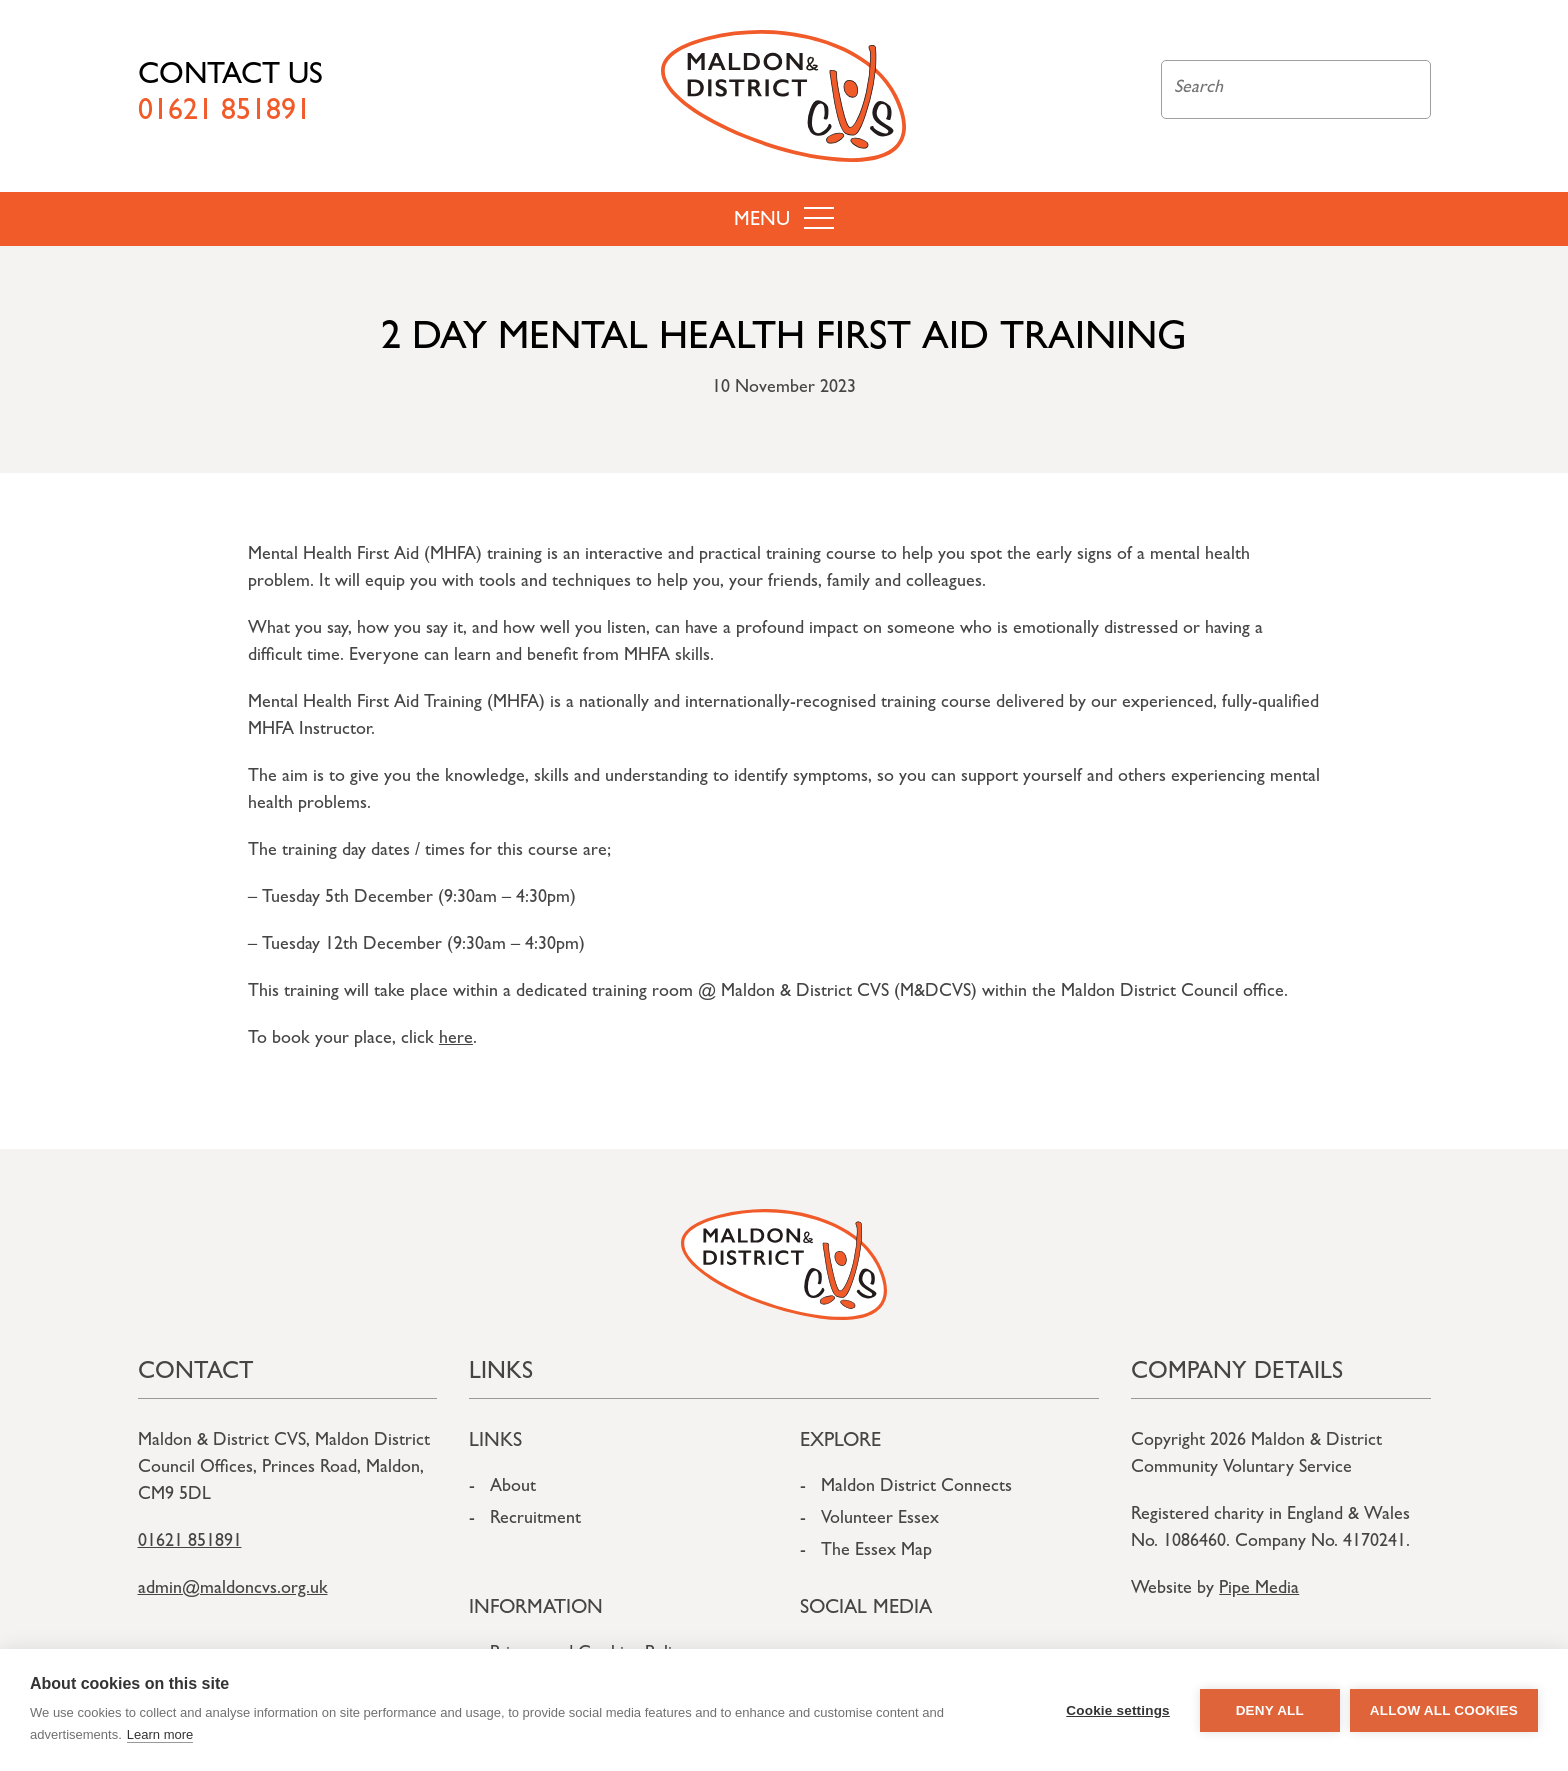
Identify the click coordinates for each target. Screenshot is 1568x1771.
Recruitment (535, 1520)
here (456, 1040)
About (513, 1488)
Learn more (160, 1734)
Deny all (1270, 1710)
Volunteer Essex (880, 1520)
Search (1404, 89)
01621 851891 (190, 1543)
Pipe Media (1259, 1590)
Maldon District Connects (916, 1488)
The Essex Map (876, 1552)
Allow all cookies (1444, 1710)
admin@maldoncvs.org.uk (233, 1590)
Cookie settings (1118, 1710)
